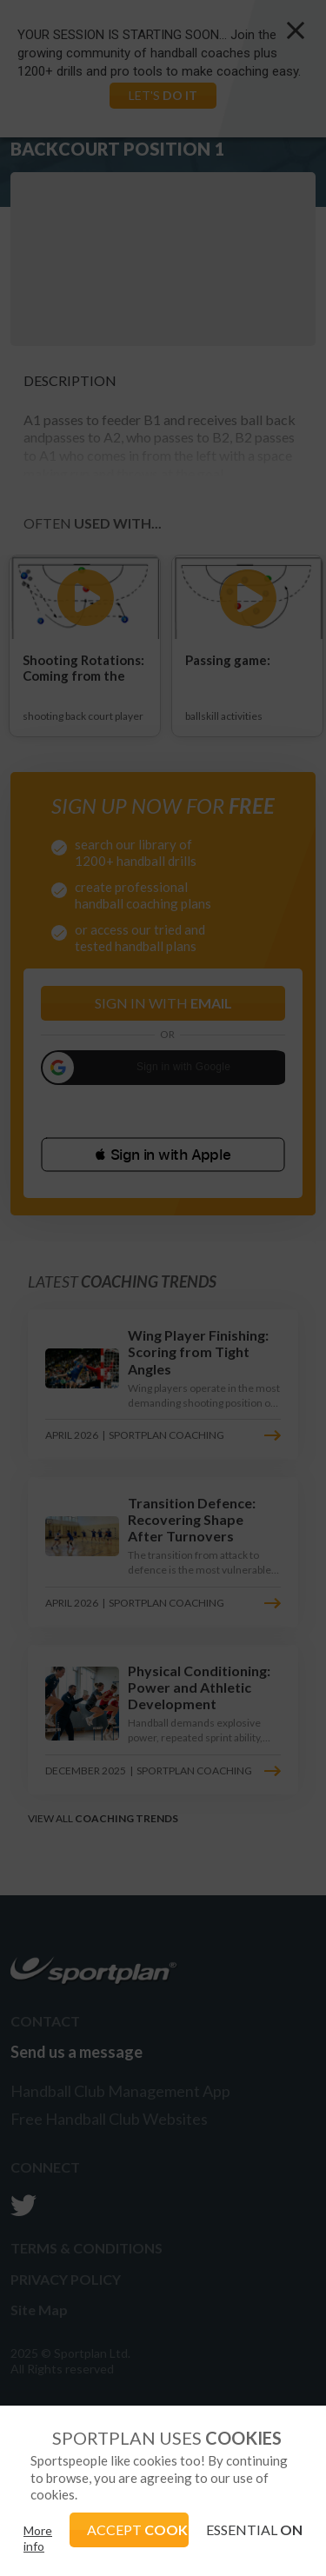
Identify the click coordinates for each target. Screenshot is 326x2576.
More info (37, 2538)
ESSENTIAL (254, 2529)
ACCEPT (138, 2529)
